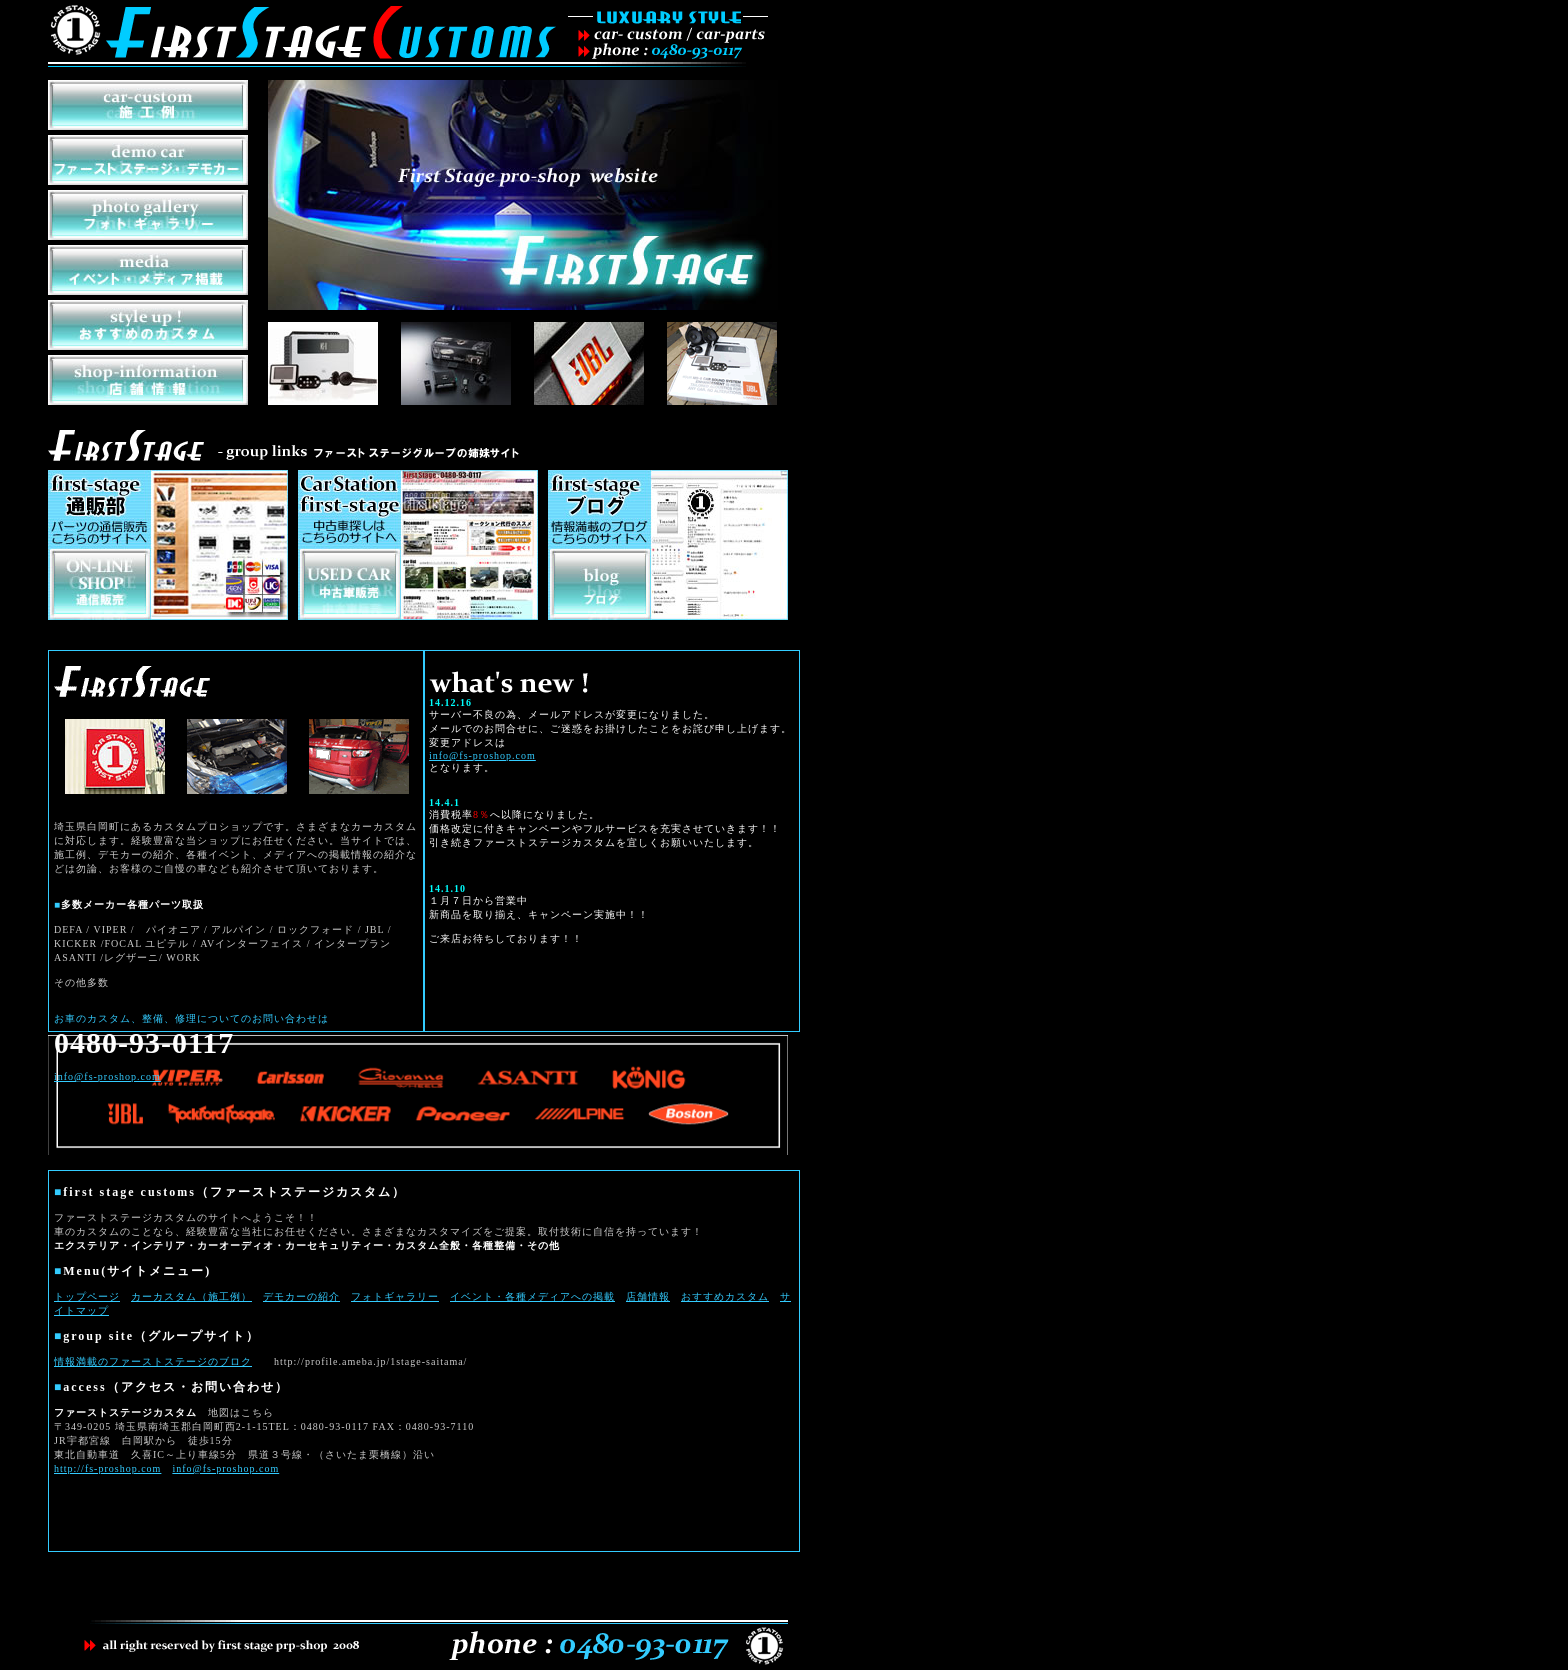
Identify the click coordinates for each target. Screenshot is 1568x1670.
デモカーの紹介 (301, 1296)
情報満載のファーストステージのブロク (153, 1361)
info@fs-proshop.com (225, 1468)
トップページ (87, 1296)
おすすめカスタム (725, 1296)
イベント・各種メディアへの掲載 (532, 1296)
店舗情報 (648, 1296)
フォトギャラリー (395, 1296)
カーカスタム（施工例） (191, 1296)
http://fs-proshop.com (107, 1468)
